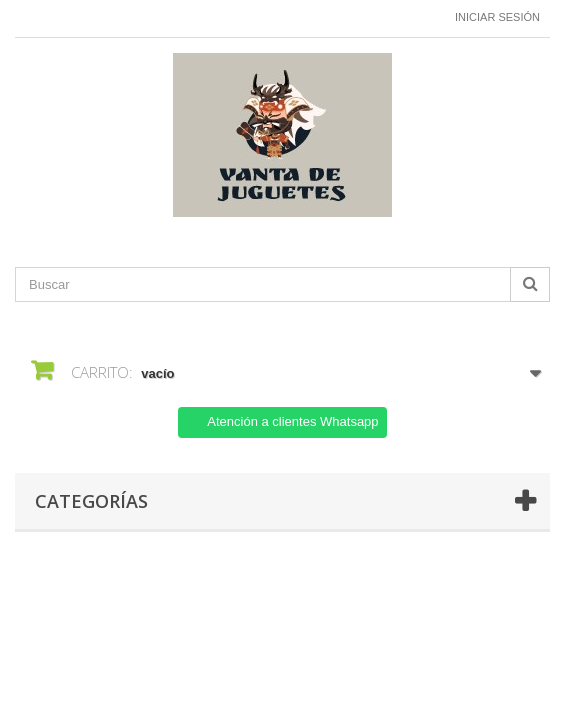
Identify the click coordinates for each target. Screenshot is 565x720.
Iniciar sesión (497, 17)
